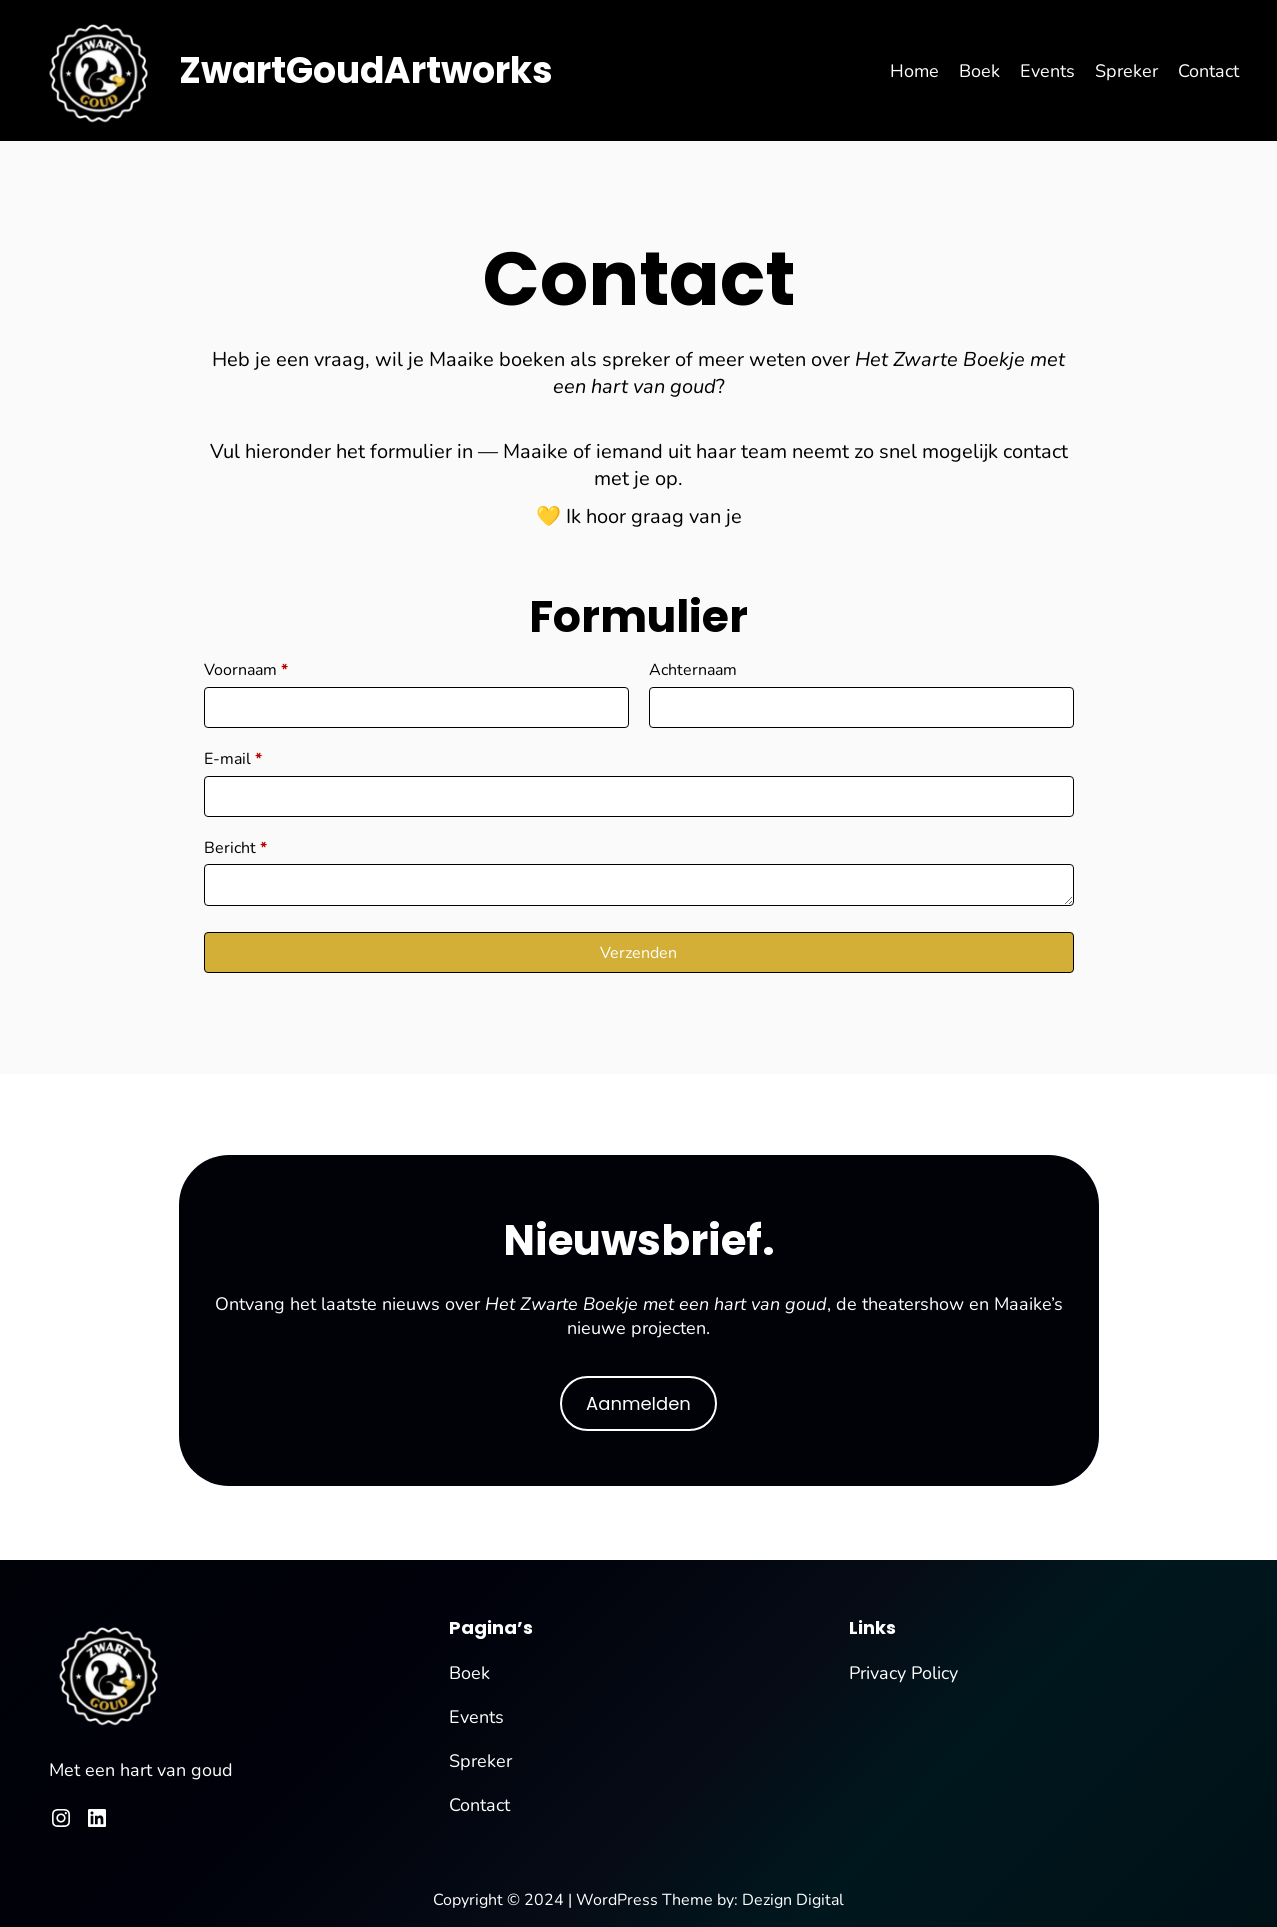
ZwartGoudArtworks (366, 70)
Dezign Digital (793, 1900)
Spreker (480, 1761)
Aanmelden (638, 1403)
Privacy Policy (903, 1673)
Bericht (235, 848)
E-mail (233, 759)
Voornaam (246, 670)
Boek (469, 1673)
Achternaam (693, 670)
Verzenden (638, 953)
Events (476, 1717)
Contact (479, 1805)
